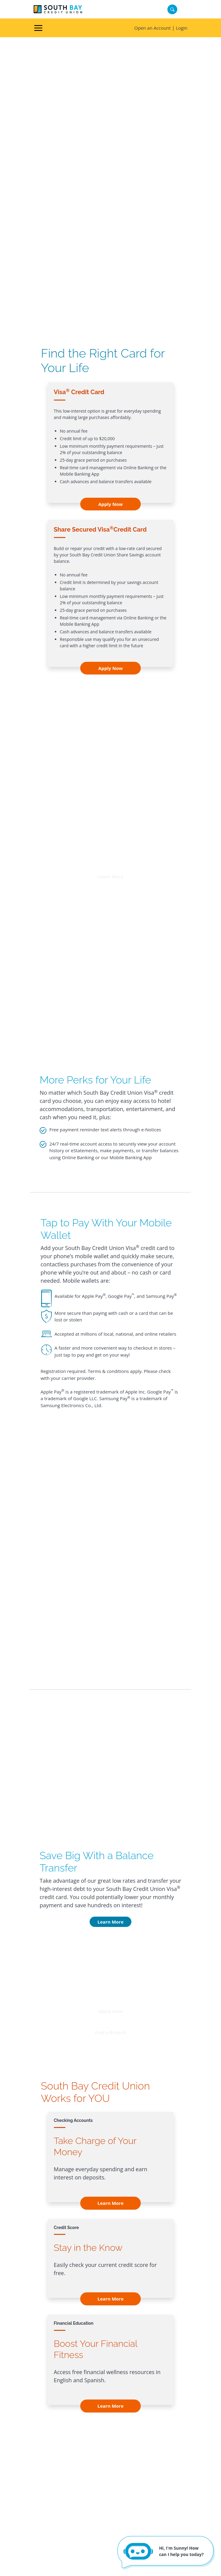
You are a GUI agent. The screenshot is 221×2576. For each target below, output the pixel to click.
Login (181, 28)
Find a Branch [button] (110, 2032)
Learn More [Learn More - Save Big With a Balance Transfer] (110, 1922)
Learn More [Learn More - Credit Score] (110, 2299)
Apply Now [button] (110, 2011)
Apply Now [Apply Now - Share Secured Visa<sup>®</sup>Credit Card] (110, 668)
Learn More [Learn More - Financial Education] (110, 2406)
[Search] (172, 9)
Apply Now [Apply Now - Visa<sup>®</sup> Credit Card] (110, 504)
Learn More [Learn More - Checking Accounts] (110, 2203)
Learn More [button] (110, 876)
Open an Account (152, 28)
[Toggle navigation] (38, 27)
